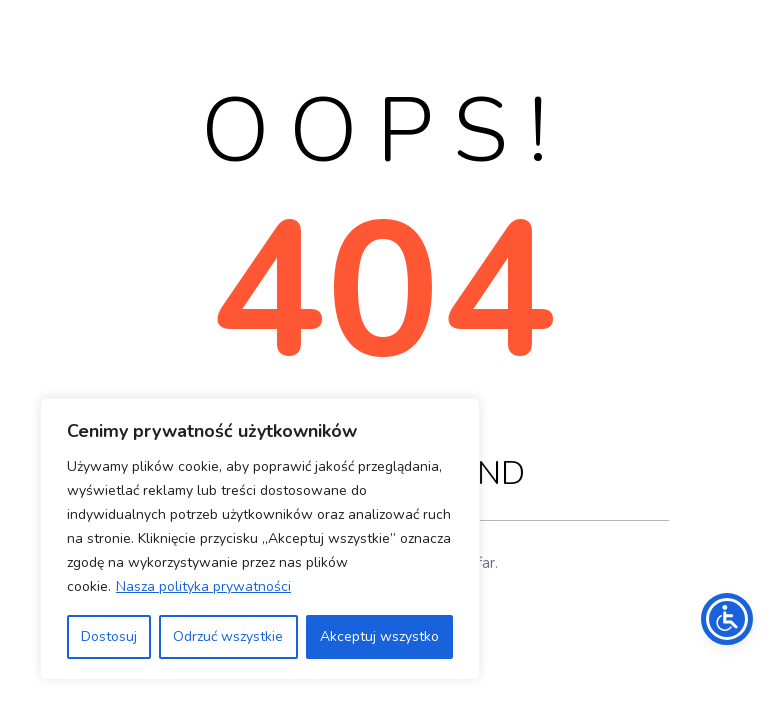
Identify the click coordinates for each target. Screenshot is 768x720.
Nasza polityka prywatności (203, 586)
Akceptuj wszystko (379, 636)
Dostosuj (109, 636)
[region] (260, 539)
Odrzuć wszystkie (228, 636)
